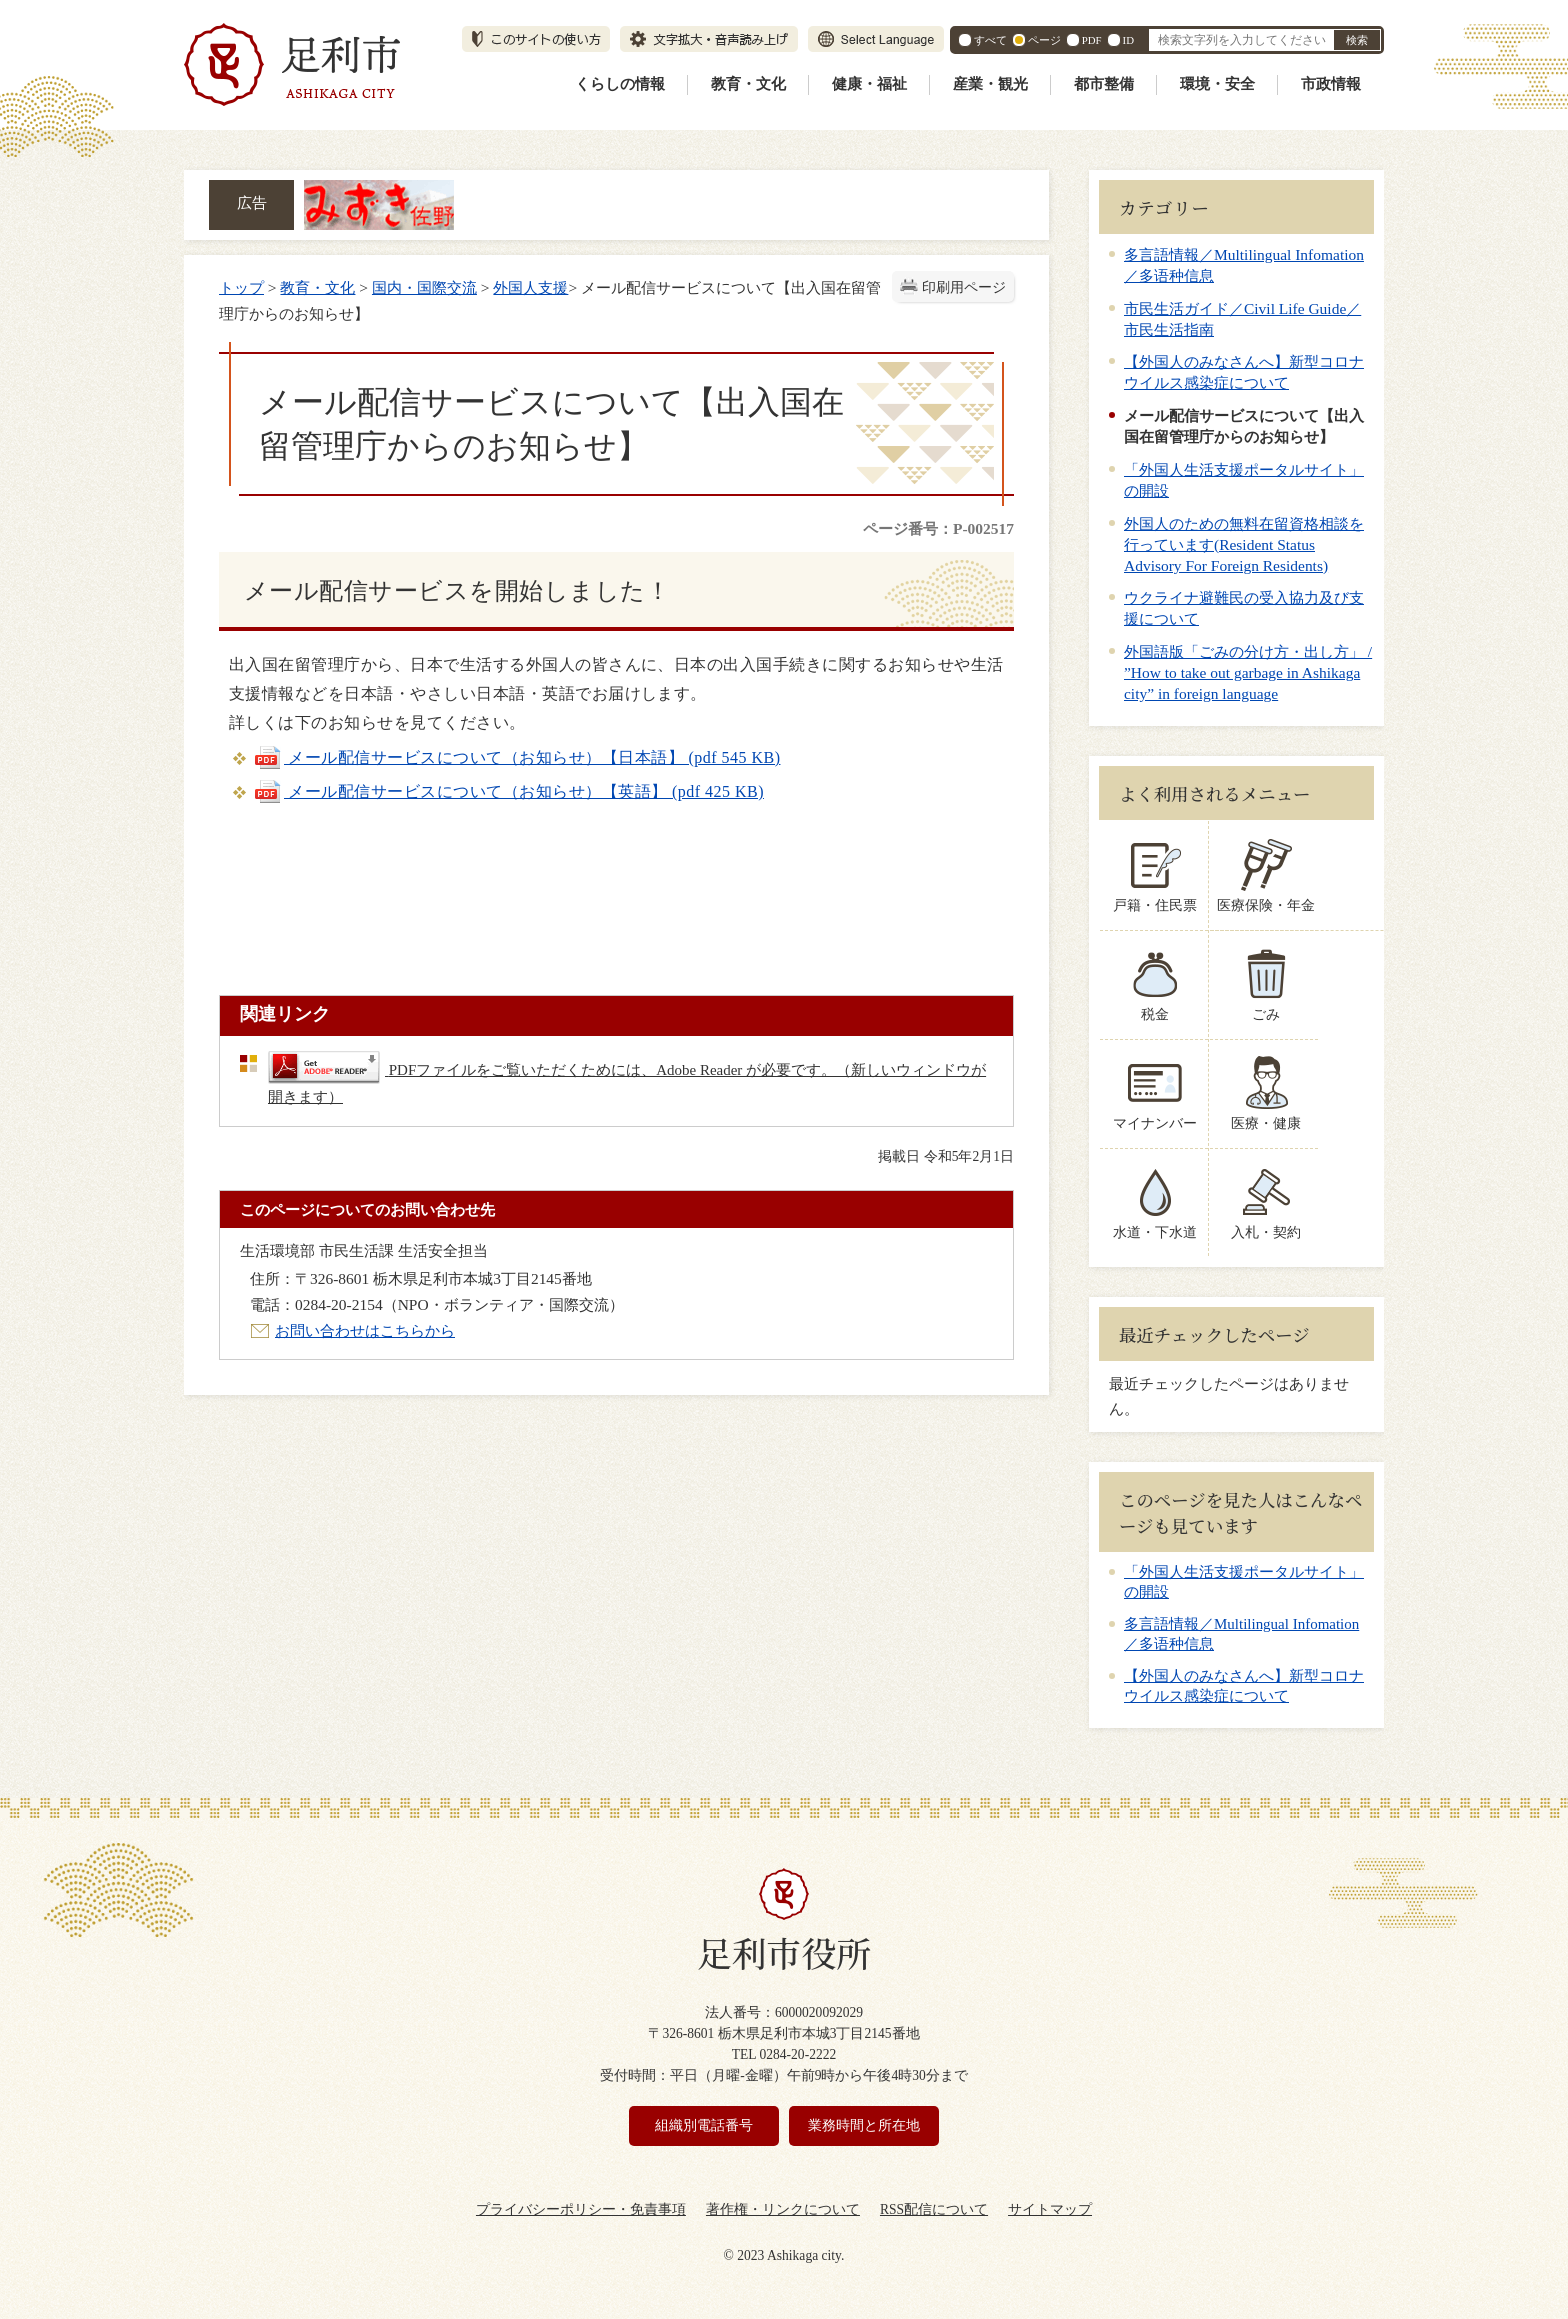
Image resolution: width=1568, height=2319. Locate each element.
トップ (241, 287)
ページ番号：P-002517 (938, 528)
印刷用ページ (964, 287)
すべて (990, 40)
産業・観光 (990, 84)
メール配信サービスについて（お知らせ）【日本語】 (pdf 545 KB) (516, 757)
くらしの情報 (620, 84)
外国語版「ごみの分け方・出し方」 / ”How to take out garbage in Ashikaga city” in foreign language (1248, 672)
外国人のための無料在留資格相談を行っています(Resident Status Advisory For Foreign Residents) (1244, 544)
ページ (1044, 40)
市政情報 (1331, 84)
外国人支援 (530, 287)
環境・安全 (1217, 84)
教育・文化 (748, 84)
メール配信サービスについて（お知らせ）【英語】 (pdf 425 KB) (508, 791)
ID (1128, 40)
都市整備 (1104, 84)
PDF (1092, 40)
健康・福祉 (869, 84)
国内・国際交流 (424, 287)
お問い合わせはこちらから (365, 1330)
